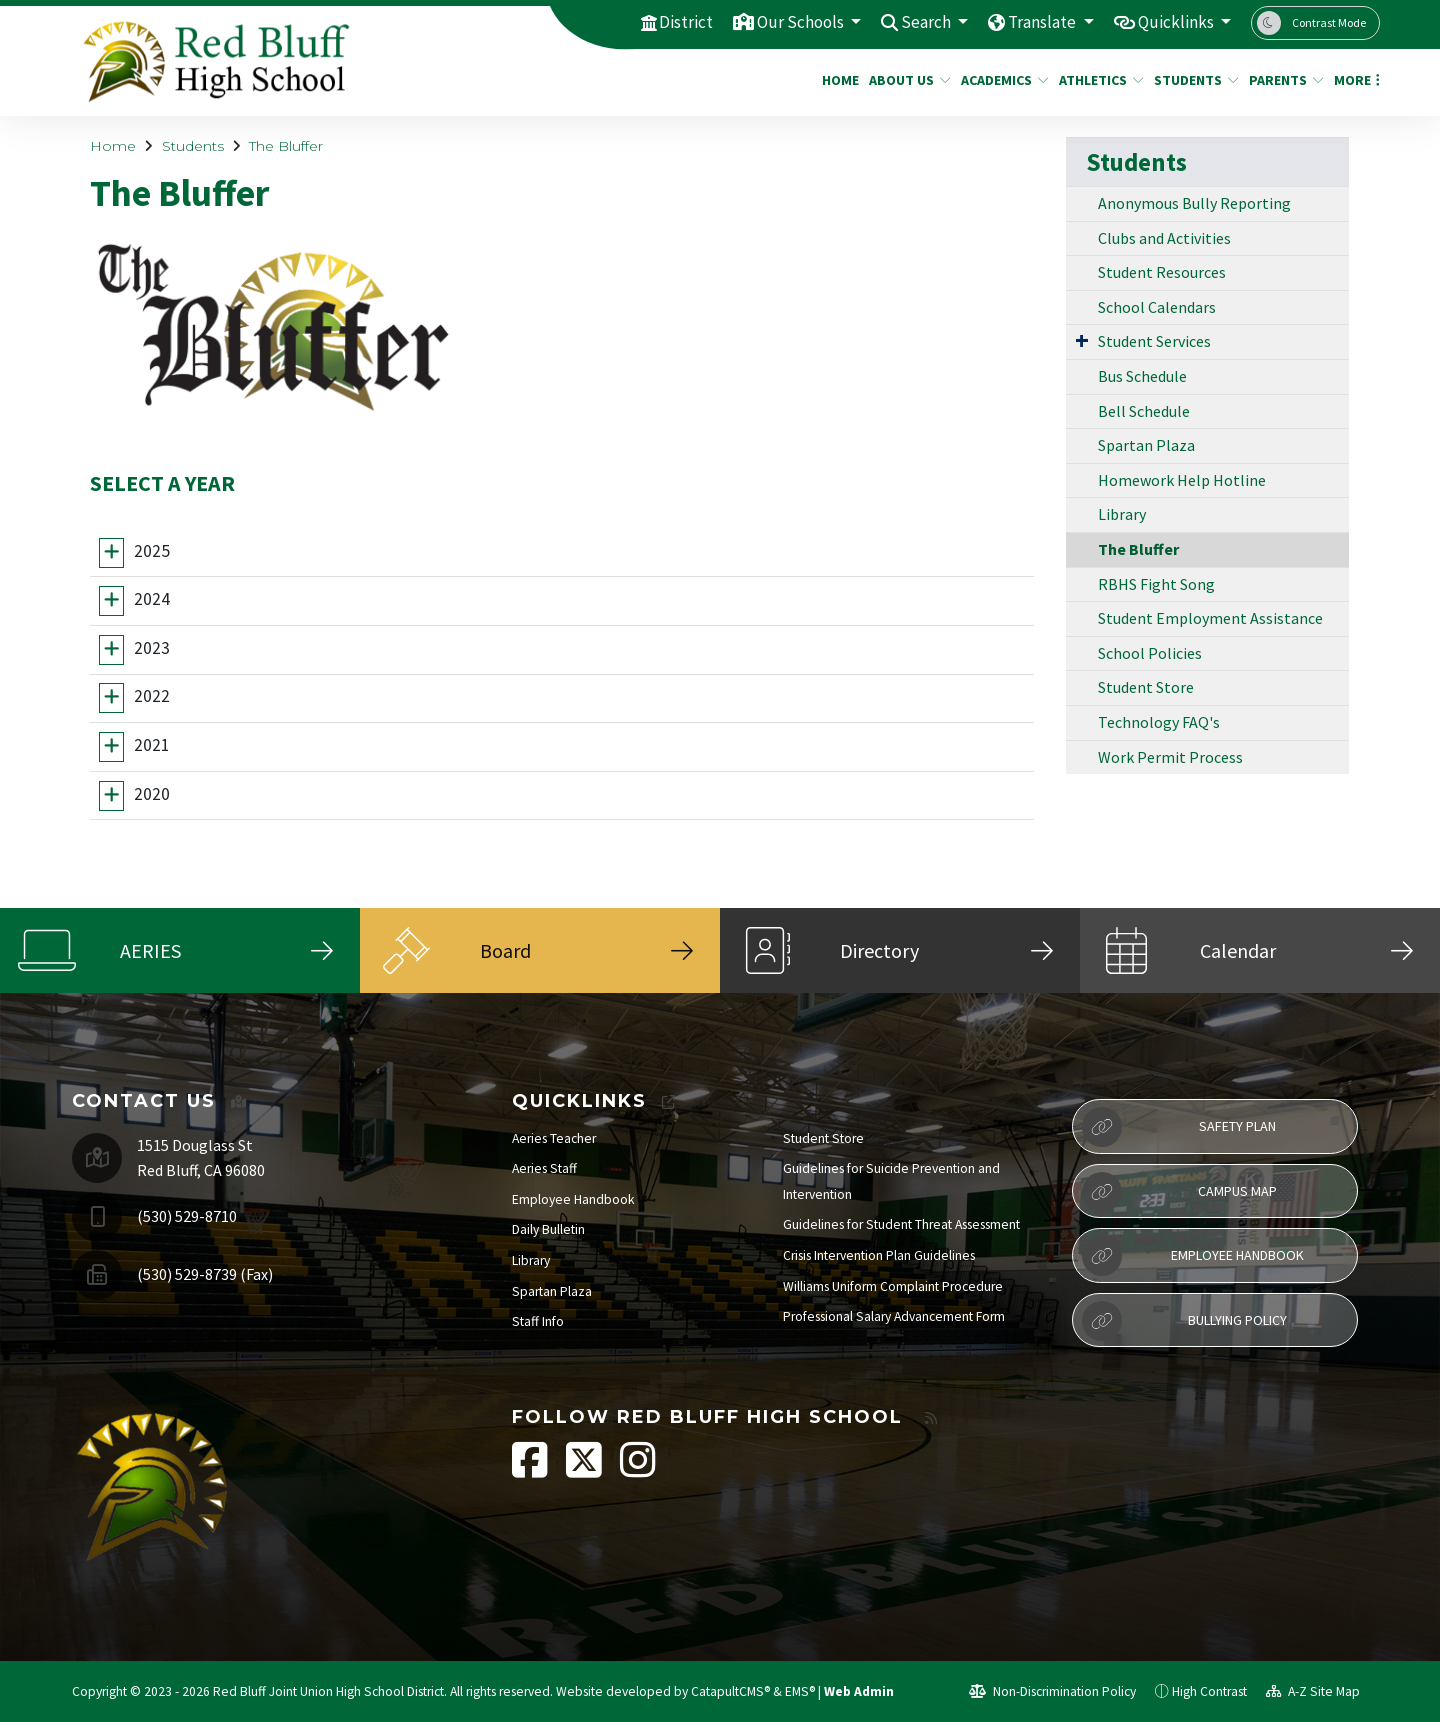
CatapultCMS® (730, 1691)
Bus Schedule (1142, 376)
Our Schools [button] (802, 22)
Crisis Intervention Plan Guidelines (879, 1255)
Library (1122, 514)
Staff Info (538, 1321)
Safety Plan (1179, 1127)
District (686, 22)
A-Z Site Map (1313, 1691)
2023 (152, 648)
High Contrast (1209, 1691)
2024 (152, 599)
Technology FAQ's (1159, 722)
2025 (152, 551)
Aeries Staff (544, 1168)
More (1354, 80)
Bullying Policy (1184, 1321)
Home (838, 80)
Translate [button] (1043, 22)
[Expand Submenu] (1082, 340)
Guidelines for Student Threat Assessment (901, 1224)
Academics (1000, 80)
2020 (152, 794)
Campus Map (1179, 1192)
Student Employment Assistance (1210, 618)
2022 (152, 697)
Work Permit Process (1170, 757)
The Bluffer (286, 146)
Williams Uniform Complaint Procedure (893, 1286)
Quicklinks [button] (1177, 22)
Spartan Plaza (1146, 445)
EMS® (800, 1691)
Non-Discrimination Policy (1052, 1691)
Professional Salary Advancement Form (894, 1316)
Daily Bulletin (548, 1229)
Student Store (1146, 687)
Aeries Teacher (554, 1138)
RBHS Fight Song (1156, 584)
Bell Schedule (1144, 411)
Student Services (1154, 341)
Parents (1282, 80)
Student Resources (1162, 272)
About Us (905, 80)
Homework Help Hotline (1182, 480)
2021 (152, 745)
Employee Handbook (573, 1199)
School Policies (1150, 653)
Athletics (1097, 80)
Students (1192, 80)
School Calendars (1157, 307)
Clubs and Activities (1164, 238)
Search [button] (927, 22)
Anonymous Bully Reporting (1194, 203)
